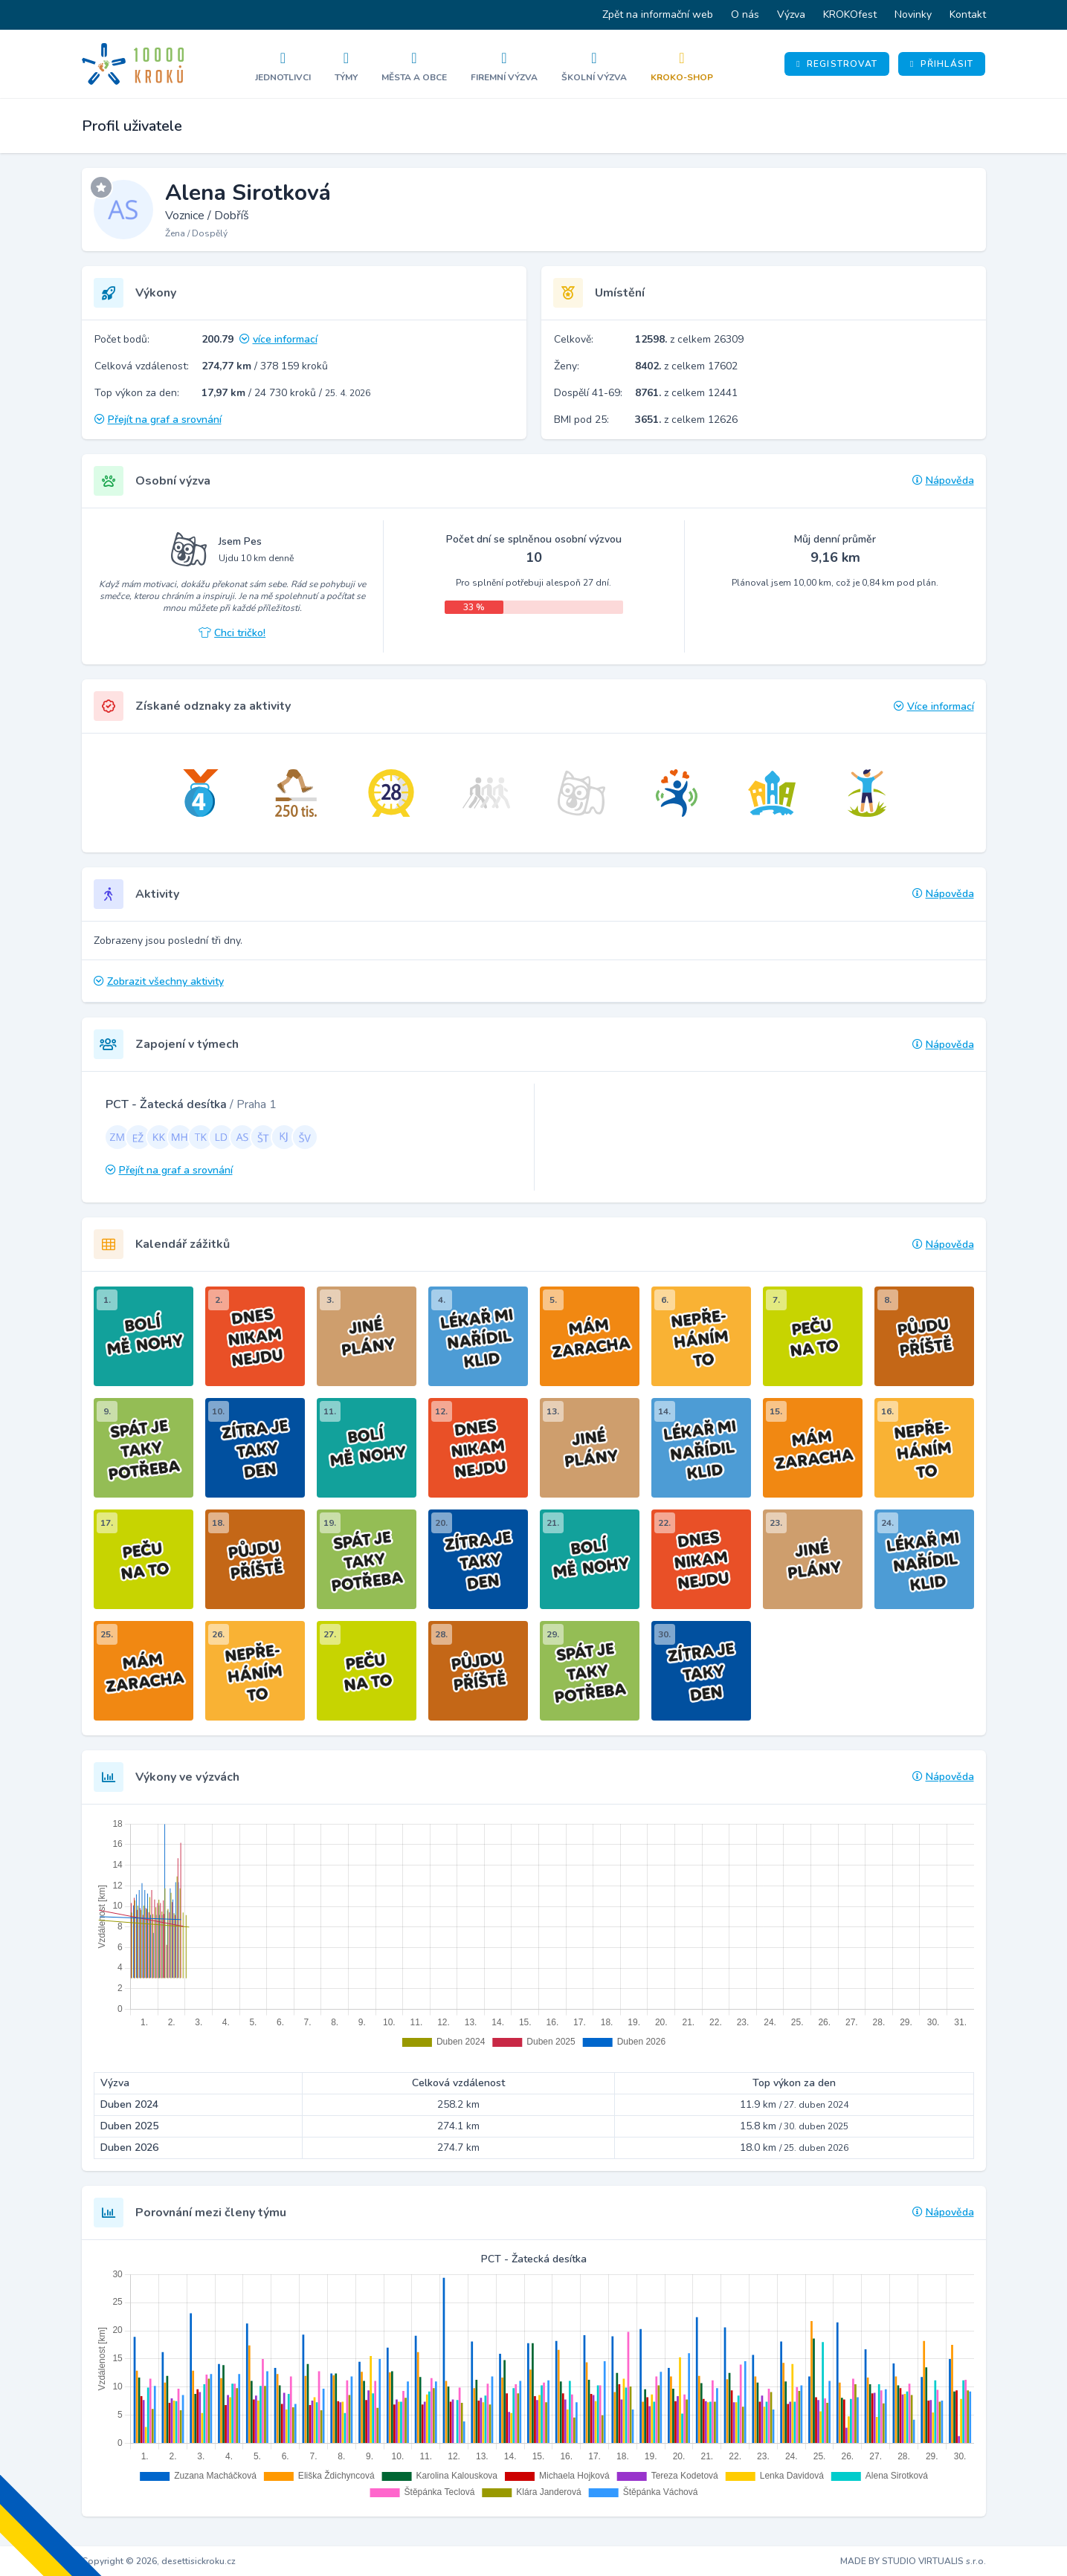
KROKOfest (850, 14)
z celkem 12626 (686, 419)
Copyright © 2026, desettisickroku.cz (159, 2561)
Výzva (791, 14)
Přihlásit (941, 64)
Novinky (913, 14)
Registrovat (836, 64)
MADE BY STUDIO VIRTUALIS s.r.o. (913, 2561)
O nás (745, 14)
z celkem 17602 (686, 366)
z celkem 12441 (686, 393)
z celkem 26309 (689, 339)
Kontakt (968, 14)
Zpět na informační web (657, 14)
